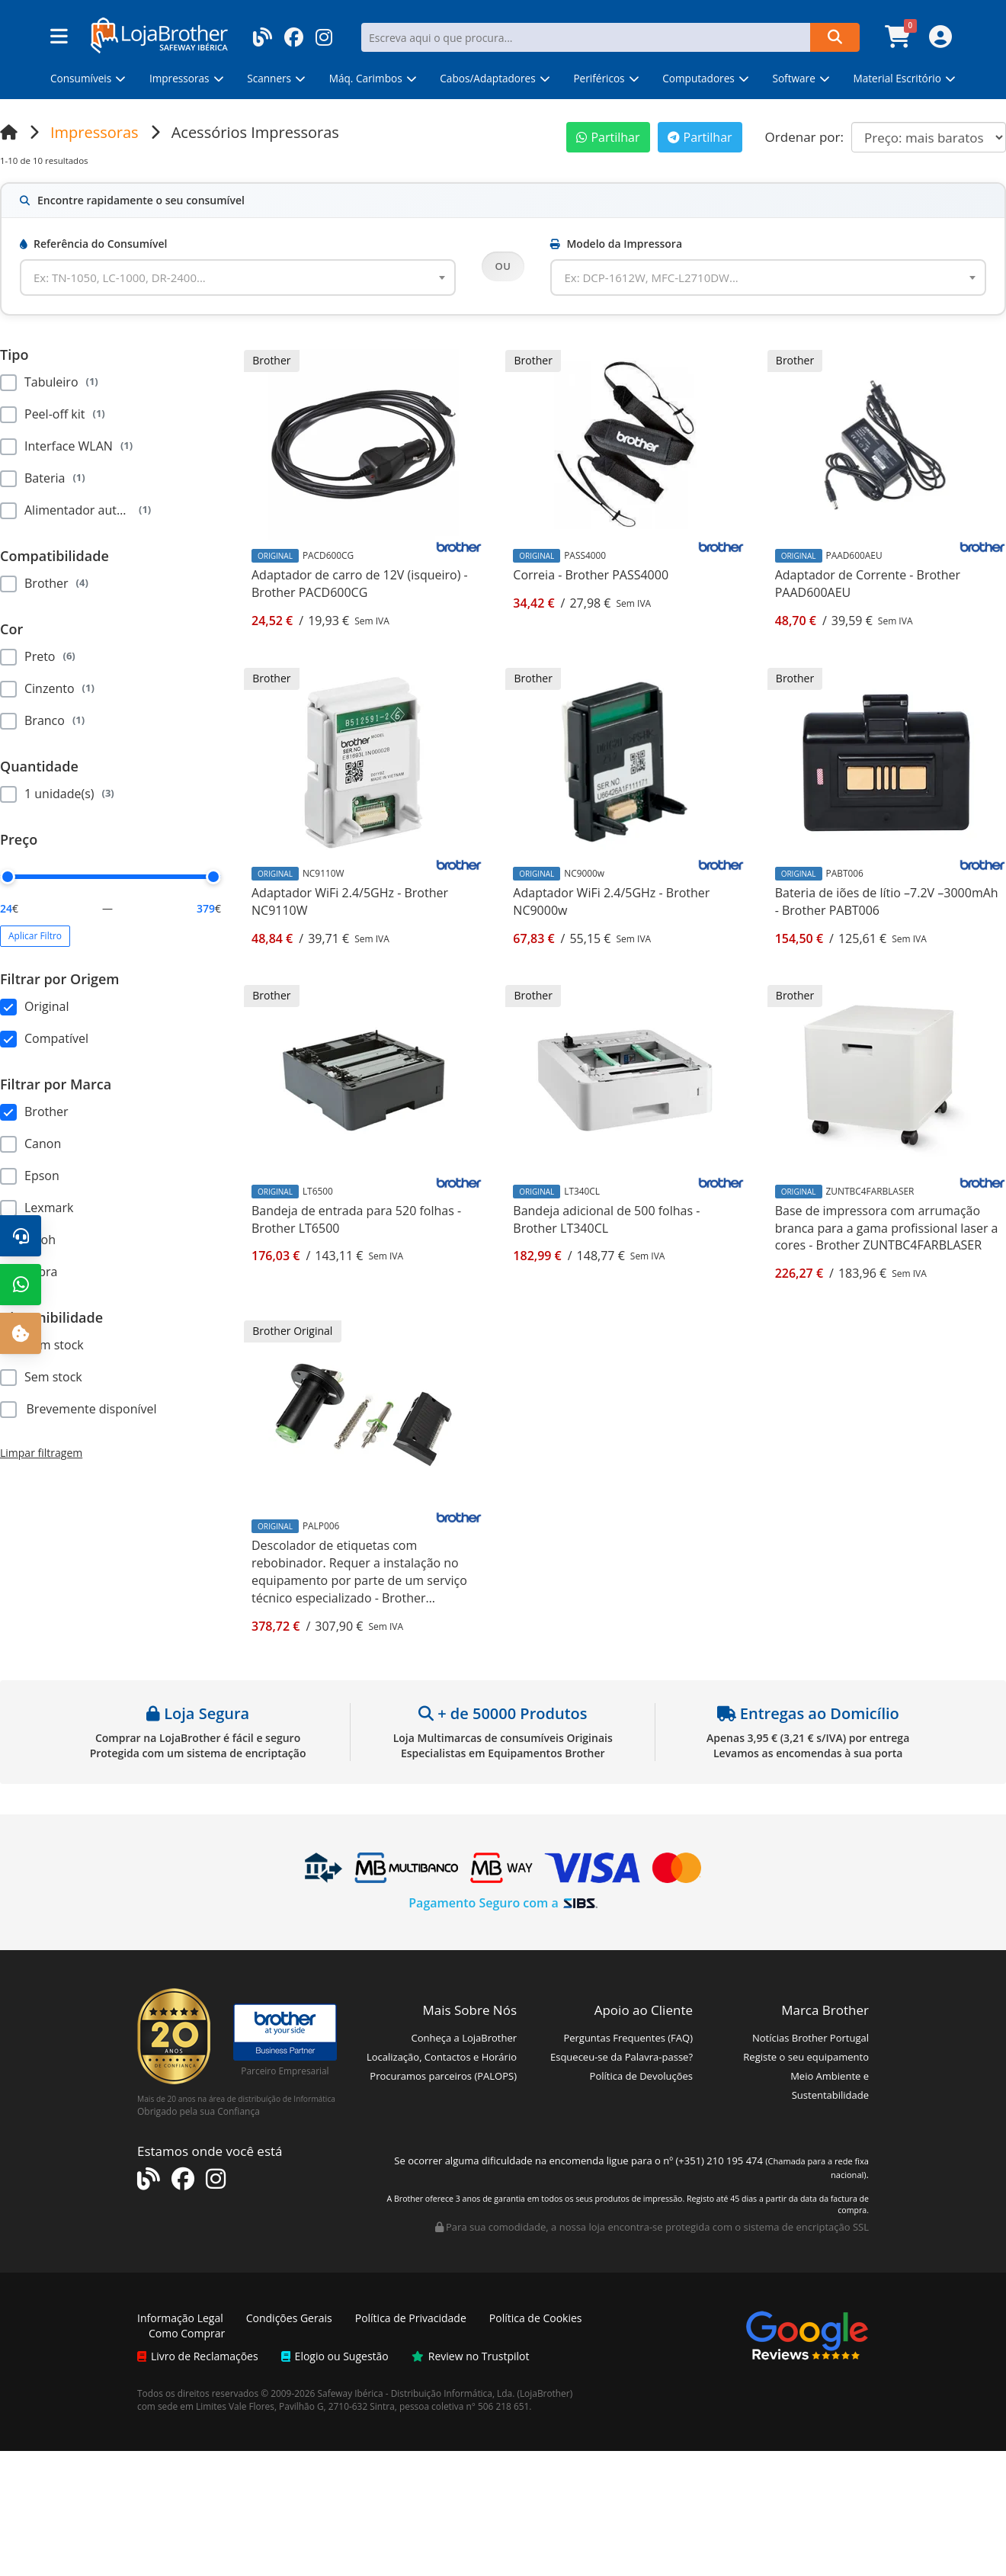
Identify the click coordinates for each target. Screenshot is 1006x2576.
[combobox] (238, 277)
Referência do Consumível (93, 243)
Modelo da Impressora (616, 243)
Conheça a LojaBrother (464, 2038)
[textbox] (128, 277)
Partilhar (607, 137)
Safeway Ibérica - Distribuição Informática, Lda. (416, 2393)
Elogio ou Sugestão (335, 2356)
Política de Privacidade (410, 2318)
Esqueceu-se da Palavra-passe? (621, 2057)
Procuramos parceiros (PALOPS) (443, 2076)
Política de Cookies (535, 2318)
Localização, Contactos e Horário (442, 2057)
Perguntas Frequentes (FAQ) (628, 2038)
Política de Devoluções (641, 2076)
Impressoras (94, 132)
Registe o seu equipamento (806, 2057)
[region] (110, 444)
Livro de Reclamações (197, 2356)
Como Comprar (187, 2333)
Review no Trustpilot (471, 2356)
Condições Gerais (289, 2318)
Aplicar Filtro (35, 935)
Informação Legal (180, 2318)
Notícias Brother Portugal (810, 2038)
